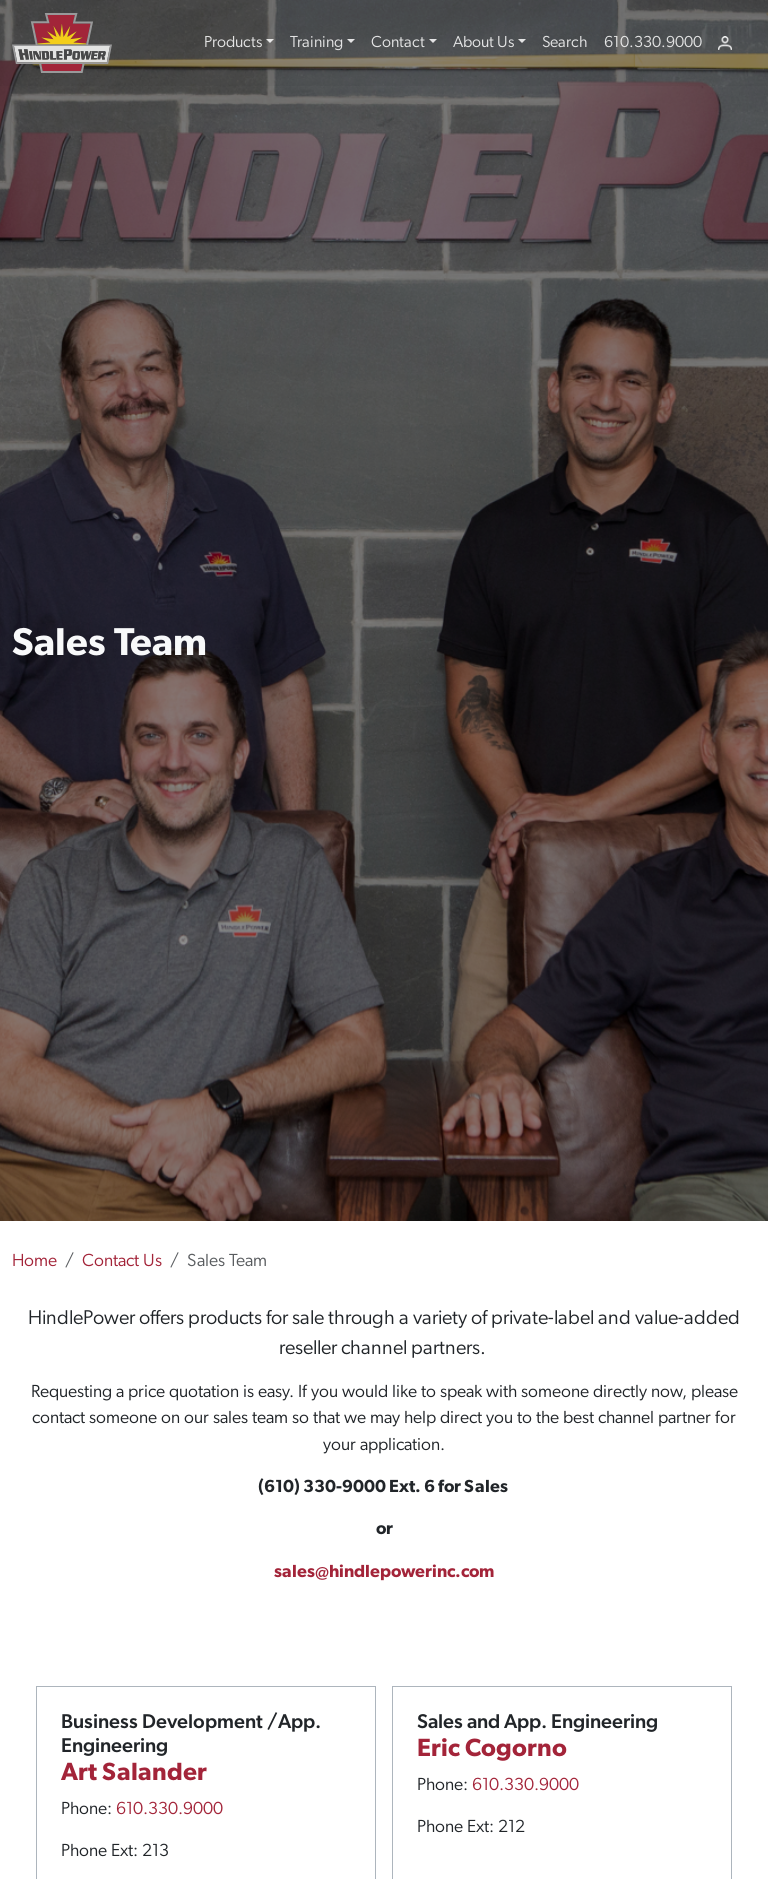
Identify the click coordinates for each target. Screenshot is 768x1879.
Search (565, 43)
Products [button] (233, 43)
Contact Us (122, 1261)
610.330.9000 (653, 43)
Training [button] (316, 43)
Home (34, 1261)
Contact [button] (398, 43)
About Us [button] (483, 43)
